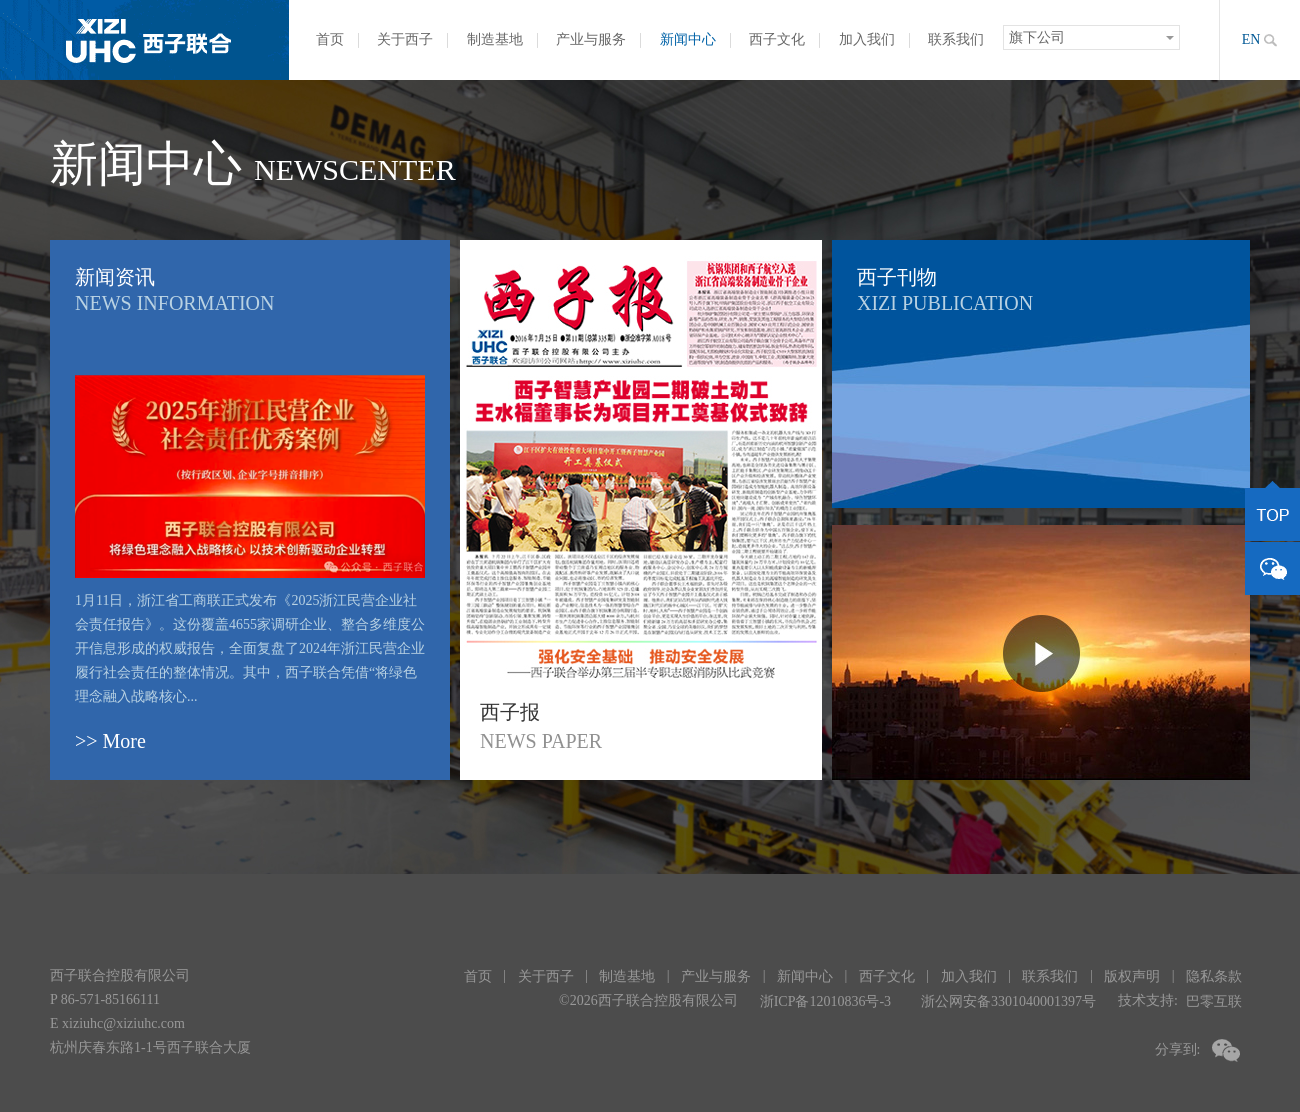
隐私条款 (1214, 976)
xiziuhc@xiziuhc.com (123, 1023)
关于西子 (405, 39)
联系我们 (956, 39)
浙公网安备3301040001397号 (1008, 1001)
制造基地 (495, 39)
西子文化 (777, 39)
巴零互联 (1214, 1001)
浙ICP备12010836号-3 (825, 1001)
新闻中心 (688, 39)
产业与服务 (591, 39)
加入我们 (867, 39)
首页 (330, 39)
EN (1251, 39)
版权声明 (1132, 976)
